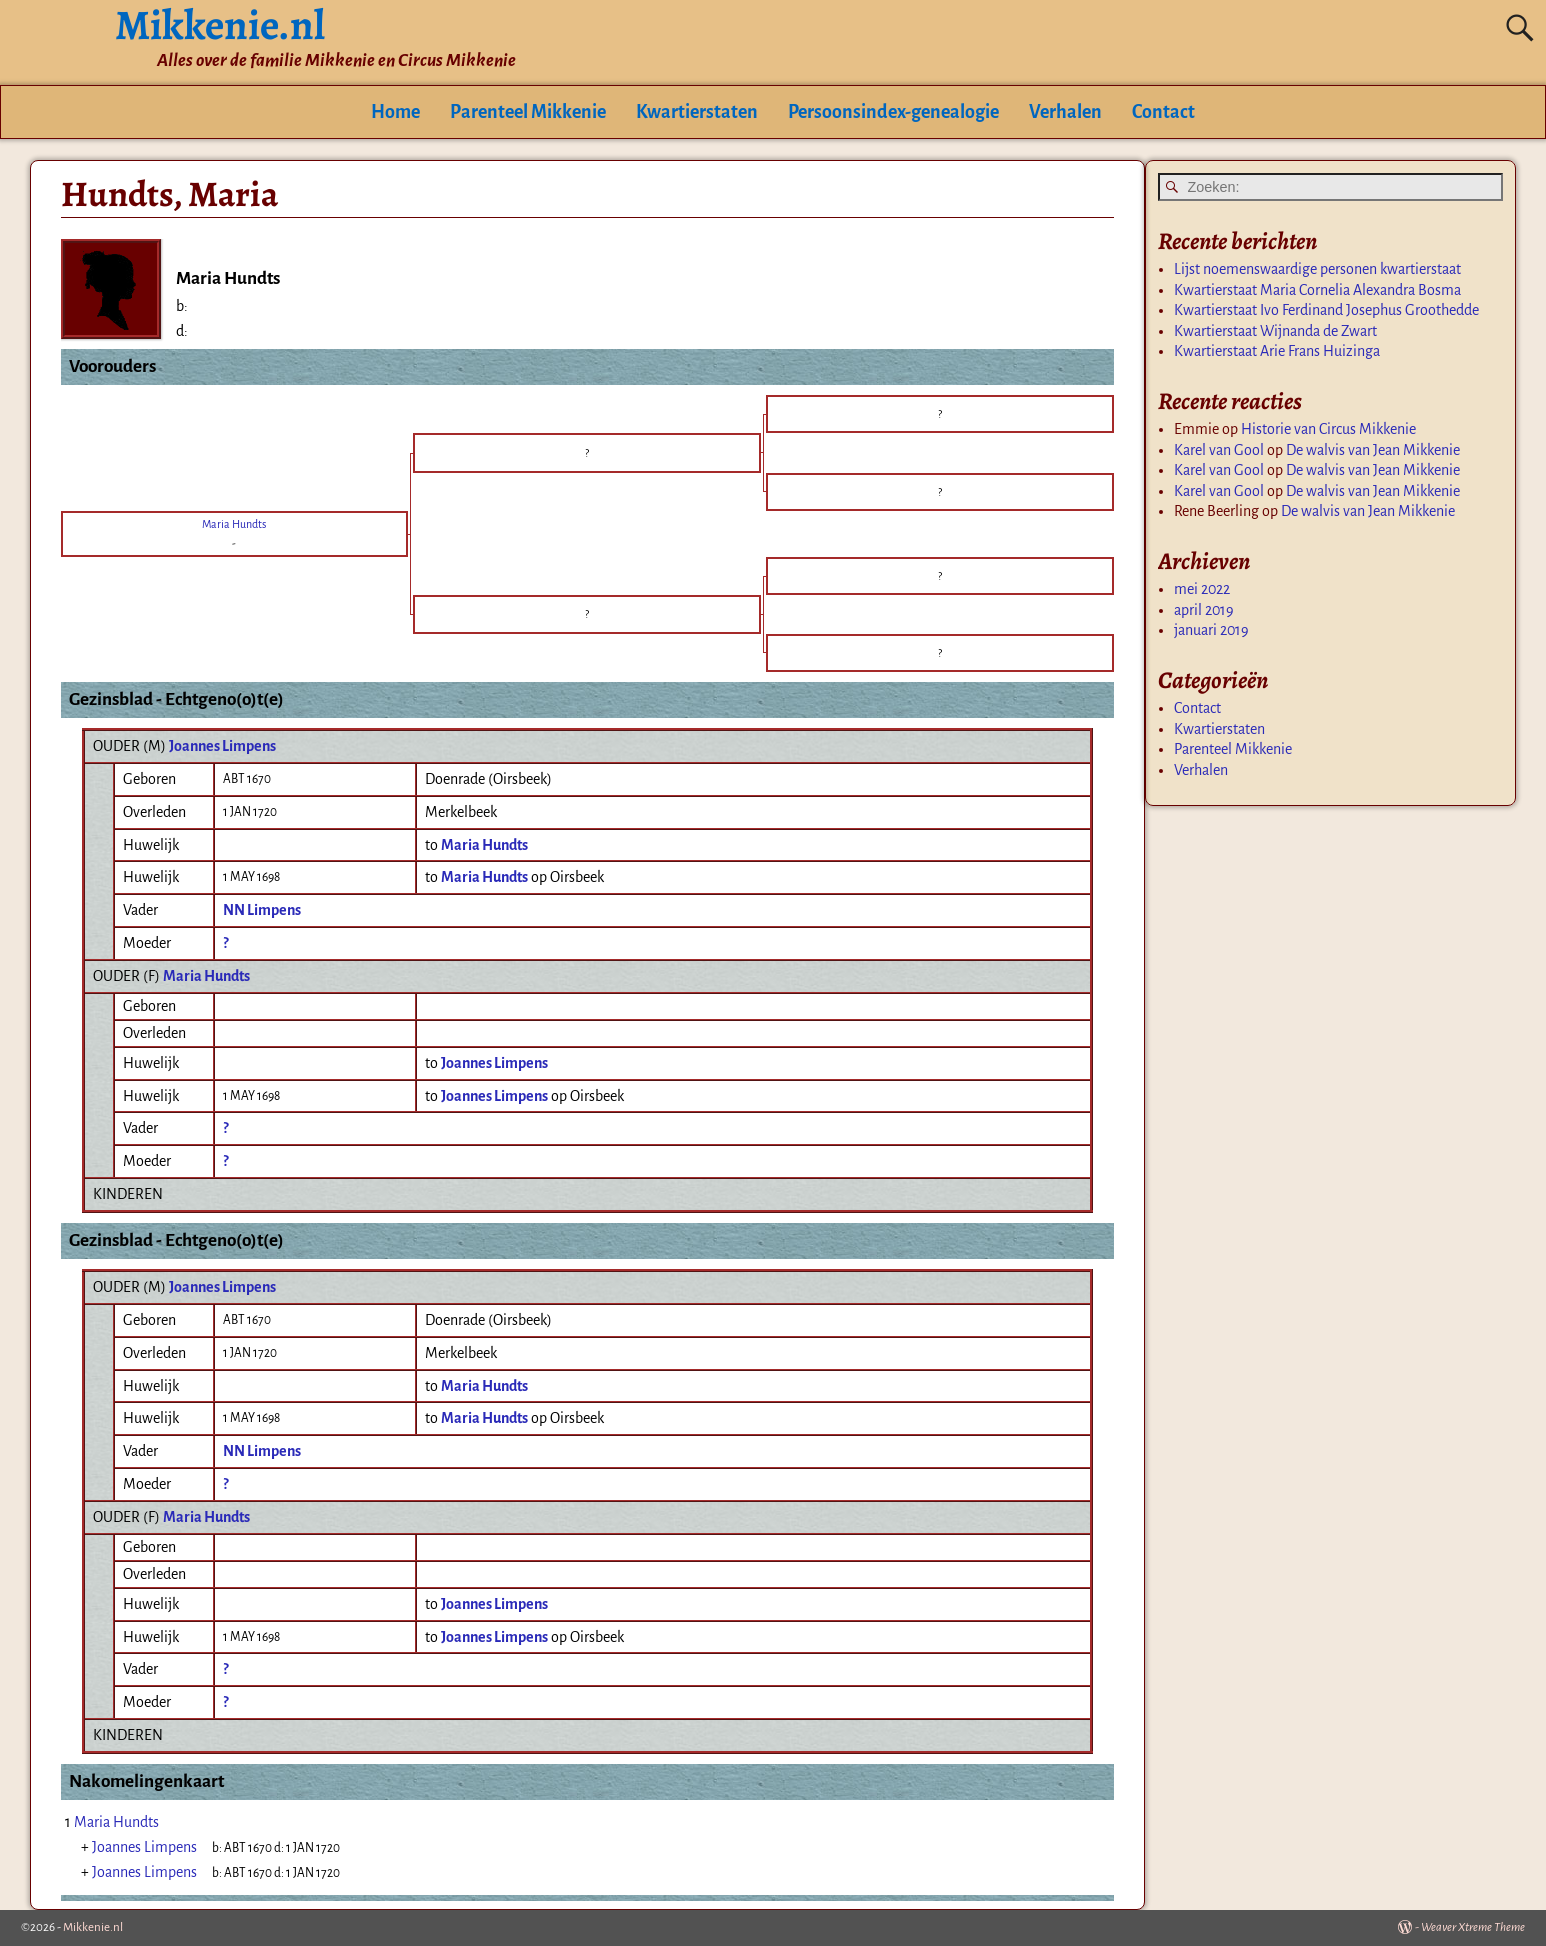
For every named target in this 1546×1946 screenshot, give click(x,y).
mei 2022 (1202, 589)
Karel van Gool (1219, 450)
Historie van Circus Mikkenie (1328, 429)
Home (395, 112)
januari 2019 (1211, 630)
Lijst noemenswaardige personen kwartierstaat (1317, 269)
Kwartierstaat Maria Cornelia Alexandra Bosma (1317, 290)
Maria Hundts (206, 976)
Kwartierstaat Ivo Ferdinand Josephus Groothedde (1326, 310)
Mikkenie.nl (93, 1927)
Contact (1163, 112)
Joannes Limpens (222, 746)
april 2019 (1204, 610)
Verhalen (1065, 112)
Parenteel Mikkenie (528, 112)
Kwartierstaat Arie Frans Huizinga (1277, 351)
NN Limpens (262, 910)
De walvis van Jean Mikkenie (1373, 450)
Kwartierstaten (697, 112)
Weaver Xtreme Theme (1473, 1927)
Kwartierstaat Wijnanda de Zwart (1275, 331)
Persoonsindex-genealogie (893, 112)
